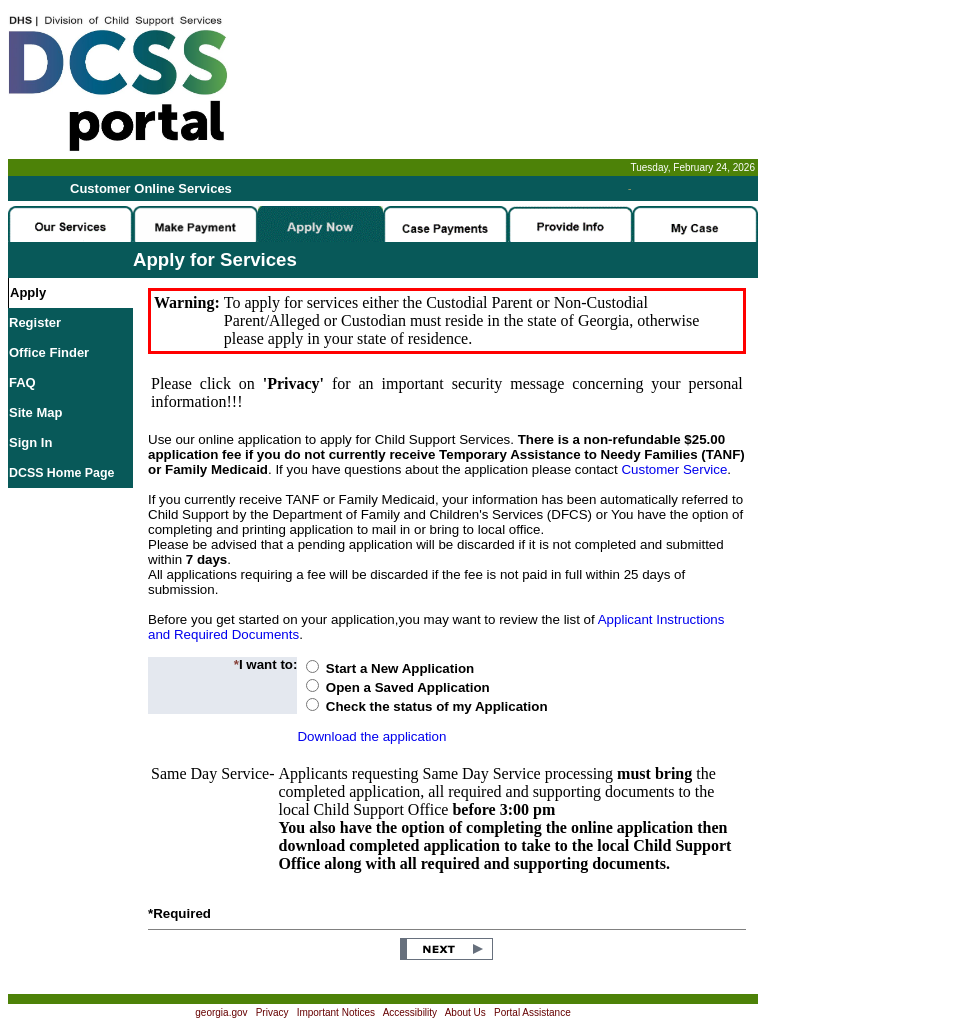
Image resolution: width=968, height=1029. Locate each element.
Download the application (371, 736)
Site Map (35, 412)
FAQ (22, 382)
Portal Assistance (532, 1012)
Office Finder (49, 352)
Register (35, 322)
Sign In (30, 442)
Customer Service (674, 469)
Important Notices (336, 1012)
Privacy (272, 1012)
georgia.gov (221, 1012)
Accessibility (410, 1012)
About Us (465, 1012)
